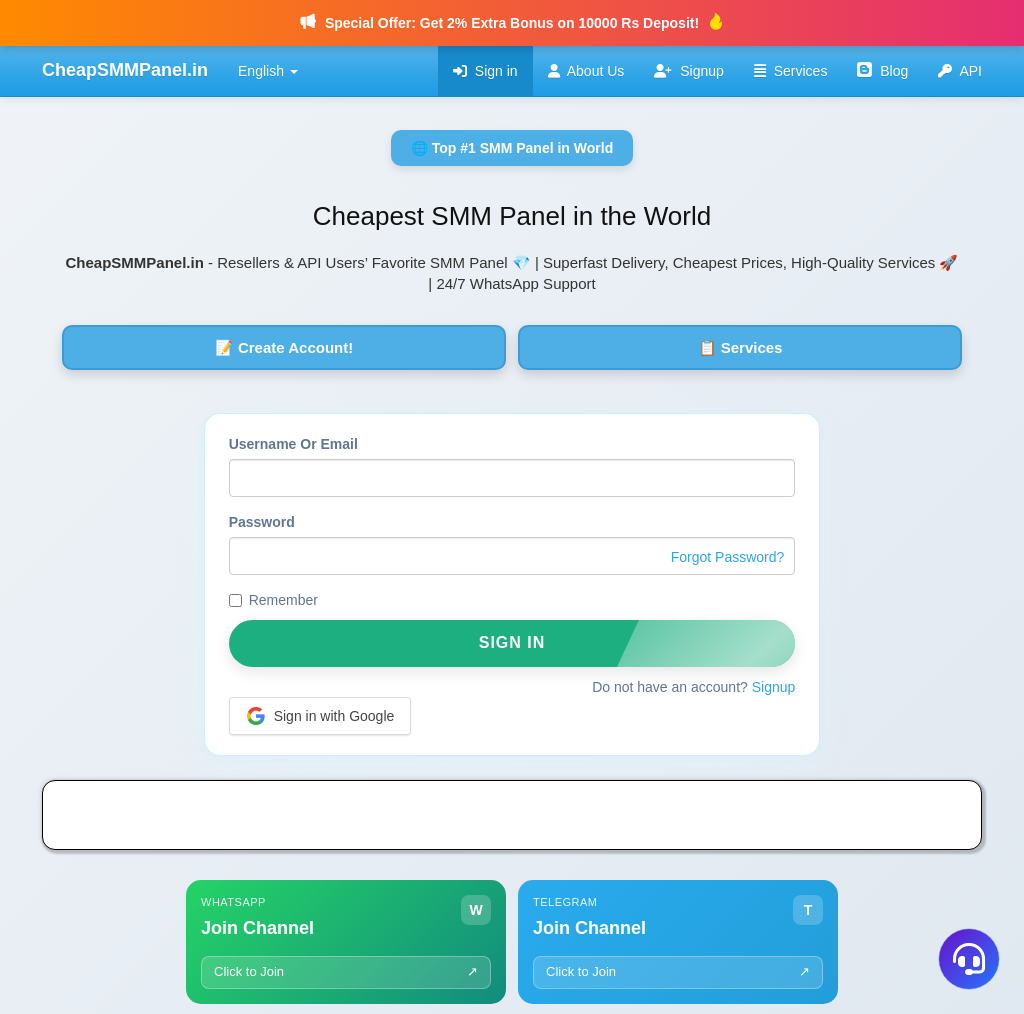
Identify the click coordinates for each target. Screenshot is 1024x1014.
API (960, 71)
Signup (688, 71)
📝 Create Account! (284, 347)
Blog (882, 70)
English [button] (268, 71)
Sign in (485, 71)
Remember (273, 600)
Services (791, 71)
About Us (586, 71)
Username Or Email (293, 444)
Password (262, 522)
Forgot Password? (728, 557)
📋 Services (740, 347)
